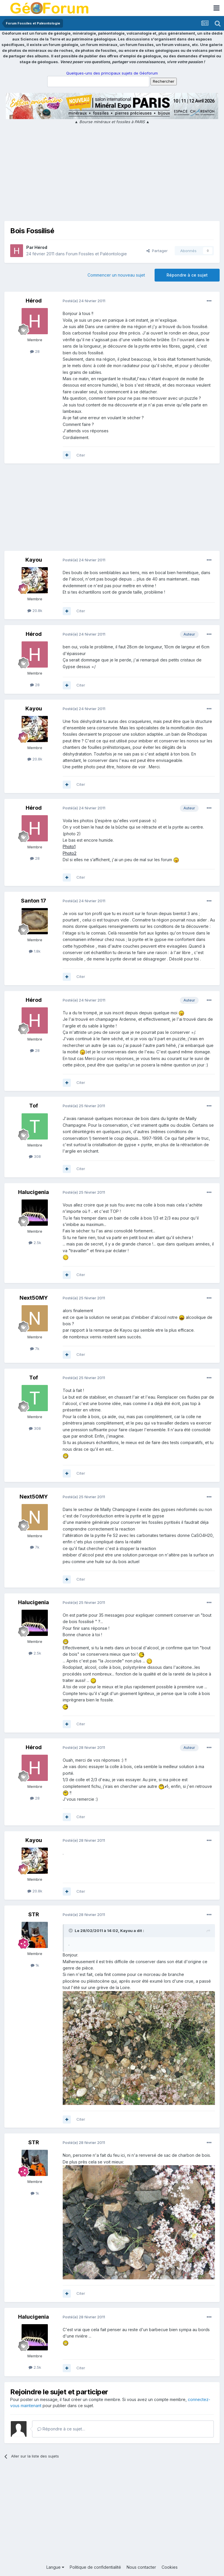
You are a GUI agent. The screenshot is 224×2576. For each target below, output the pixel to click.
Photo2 (69, 853)
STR (33, 1914)
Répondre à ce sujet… (61, 2428)
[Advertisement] (112, 174)
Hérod (40, 247)
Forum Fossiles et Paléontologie (96, 253)
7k (34, 1348)
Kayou (33, 560)
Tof (33, 1106)
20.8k (34, 610)
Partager (157, 250)
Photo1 (69, 846)
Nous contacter (141, 2567)
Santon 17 (33, 901)
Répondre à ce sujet (187, 275)
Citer (80, 455)
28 (35, 351)
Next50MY (34, 1298)
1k (35, 1965)
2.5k (35, 1242)
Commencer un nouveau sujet (116, 275)
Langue (55, 2567)
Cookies (170, 2567)
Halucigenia (33, 1192)
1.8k (35, 951)
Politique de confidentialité (95, 2567)
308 (35, 1156)
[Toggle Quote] (71, 1930)
